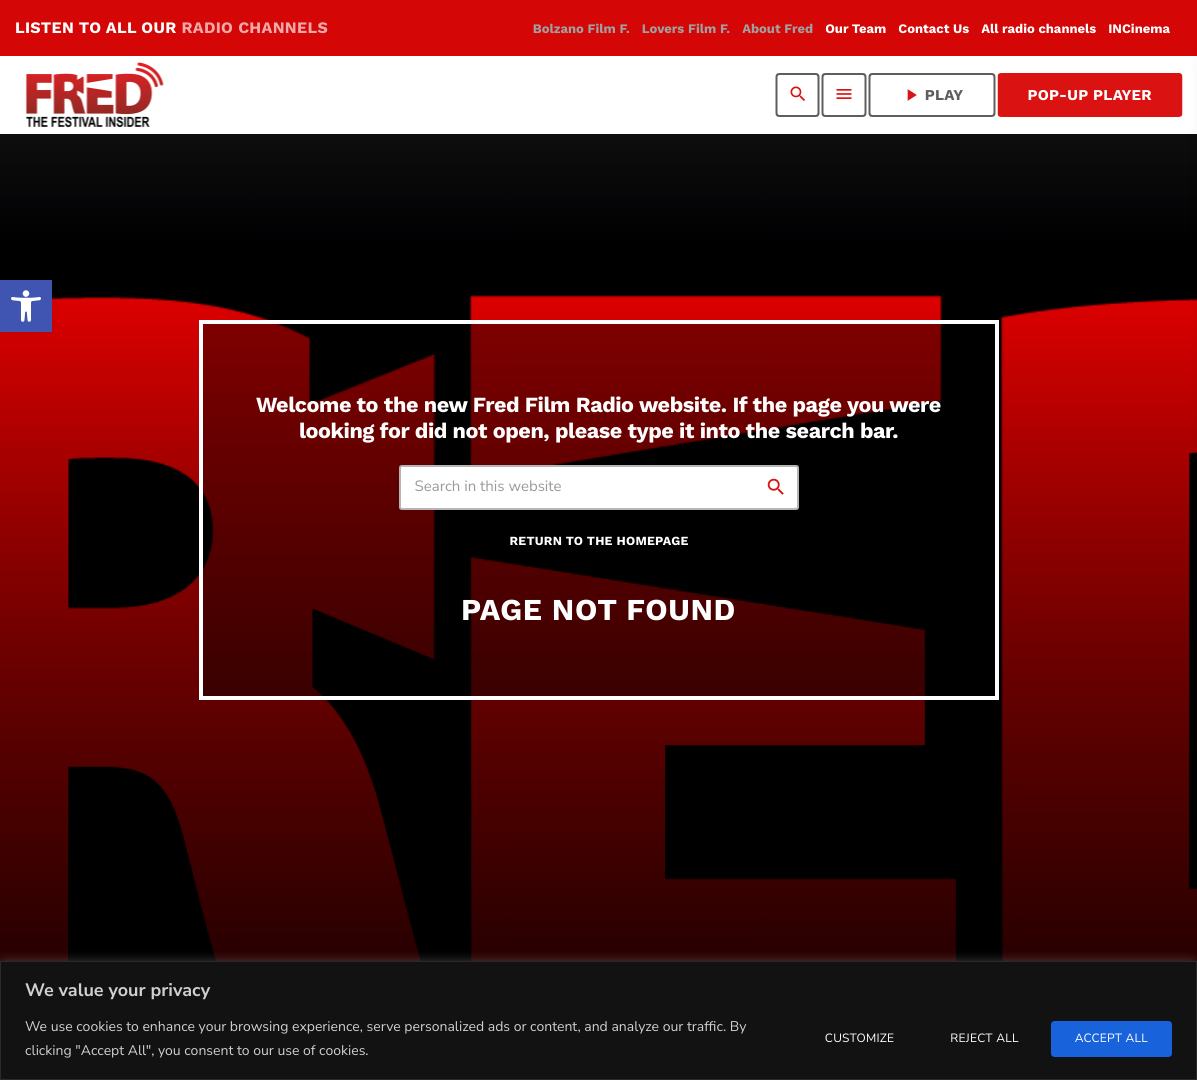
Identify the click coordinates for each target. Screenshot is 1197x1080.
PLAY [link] (932, 95)
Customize (859, 1039)
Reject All (984, 1039)
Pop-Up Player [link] (1089, 95)
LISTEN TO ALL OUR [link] (171, 27)
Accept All (1111, 1039)
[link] (26, 306)
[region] (598, 1020)
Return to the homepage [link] (598, 541)
